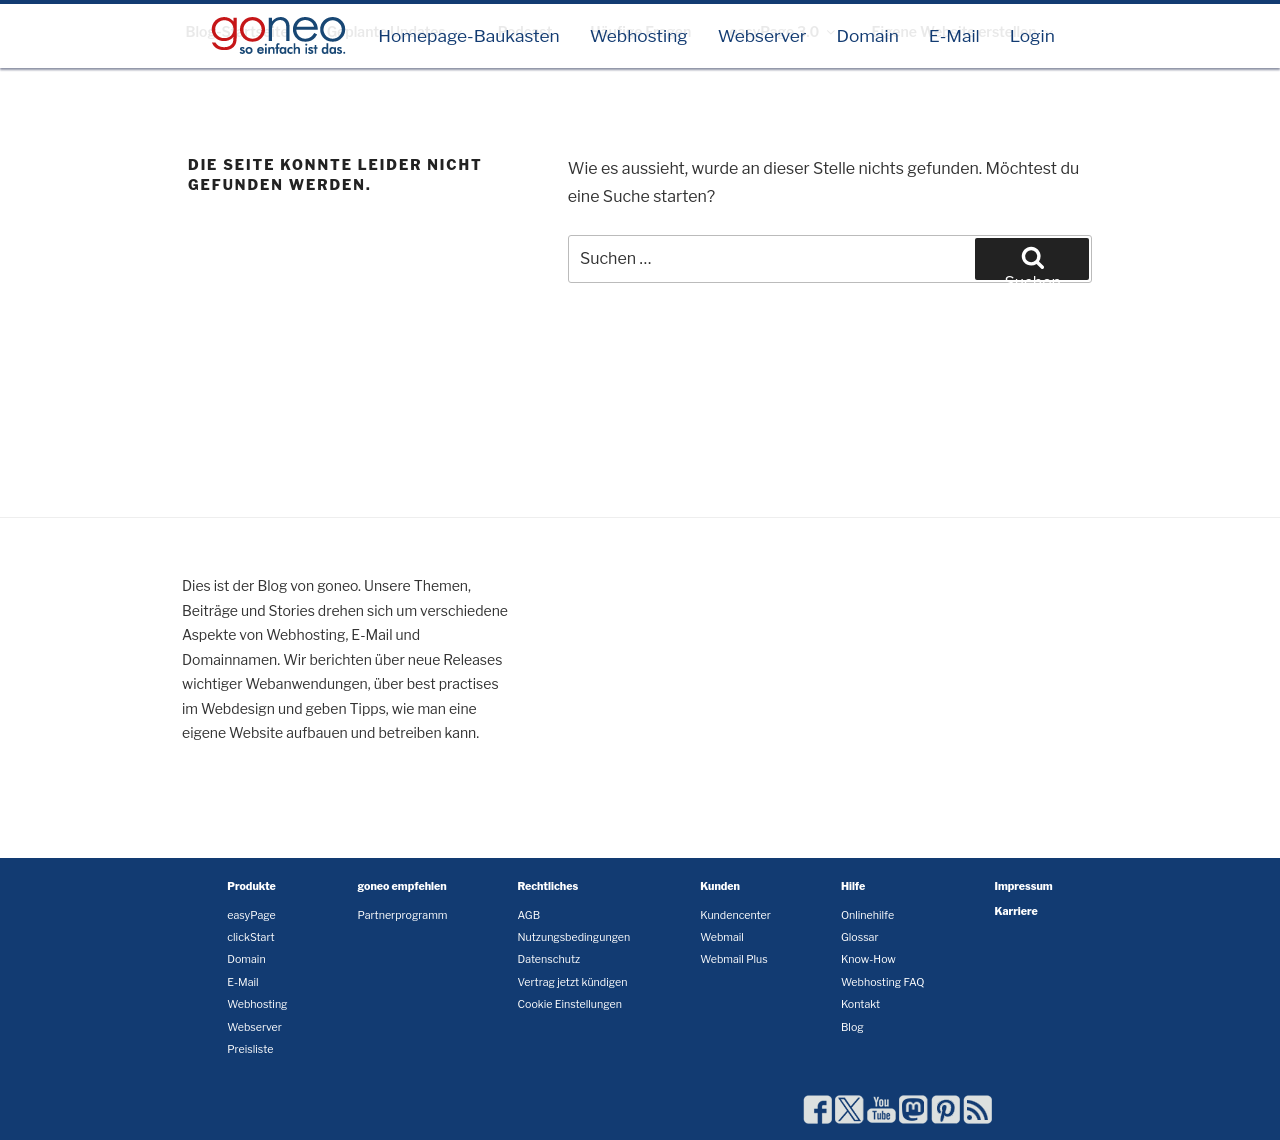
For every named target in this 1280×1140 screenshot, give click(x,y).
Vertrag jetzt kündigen (572, 982)
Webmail (722, 937)
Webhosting (639, 35)
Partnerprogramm (403, 915)
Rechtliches (547, 886)
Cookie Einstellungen (569, 1004)
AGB (528, 915)
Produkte (251, 886)
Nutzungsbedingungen (573, 937)
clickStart (250, 937)
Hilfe (853, 886)
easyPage (251, 915)
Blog (852, 1027)
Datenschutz (548, 959)
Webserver (762, 35)
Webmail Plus (733, 959)
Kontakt (860, 1004)
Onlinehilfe (867, 915)
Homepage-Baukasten (469, 35)
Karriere (1016, 911)
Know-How (868, 959)
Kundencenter (735, 915)
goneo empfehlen (402, 886)
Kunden (720, 886)
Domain (867, 35)
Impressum (1024, 886)
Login (1032, 35)
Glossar (860, 937)
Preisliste (250, 1049)
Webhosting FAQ (883, 982)
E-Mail (954, 35)
